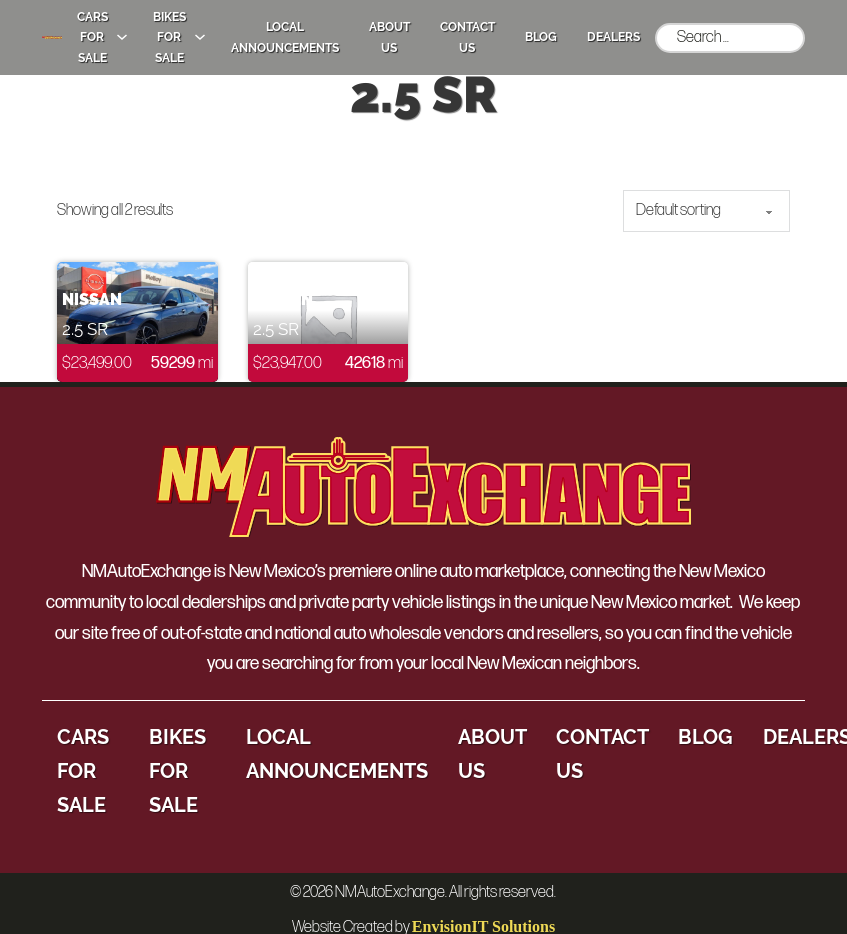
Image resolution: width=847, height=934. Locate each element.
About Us (389, 37)
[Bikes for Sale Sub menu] (200, 37)
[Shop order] (706, 211)
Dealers (613, 37)
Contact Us (467, 37)
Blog (541, 37)
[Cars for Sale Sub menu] (122, 37)
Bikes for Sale (169, 37)
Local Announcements (285, 37)
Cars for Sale (92, 37)
